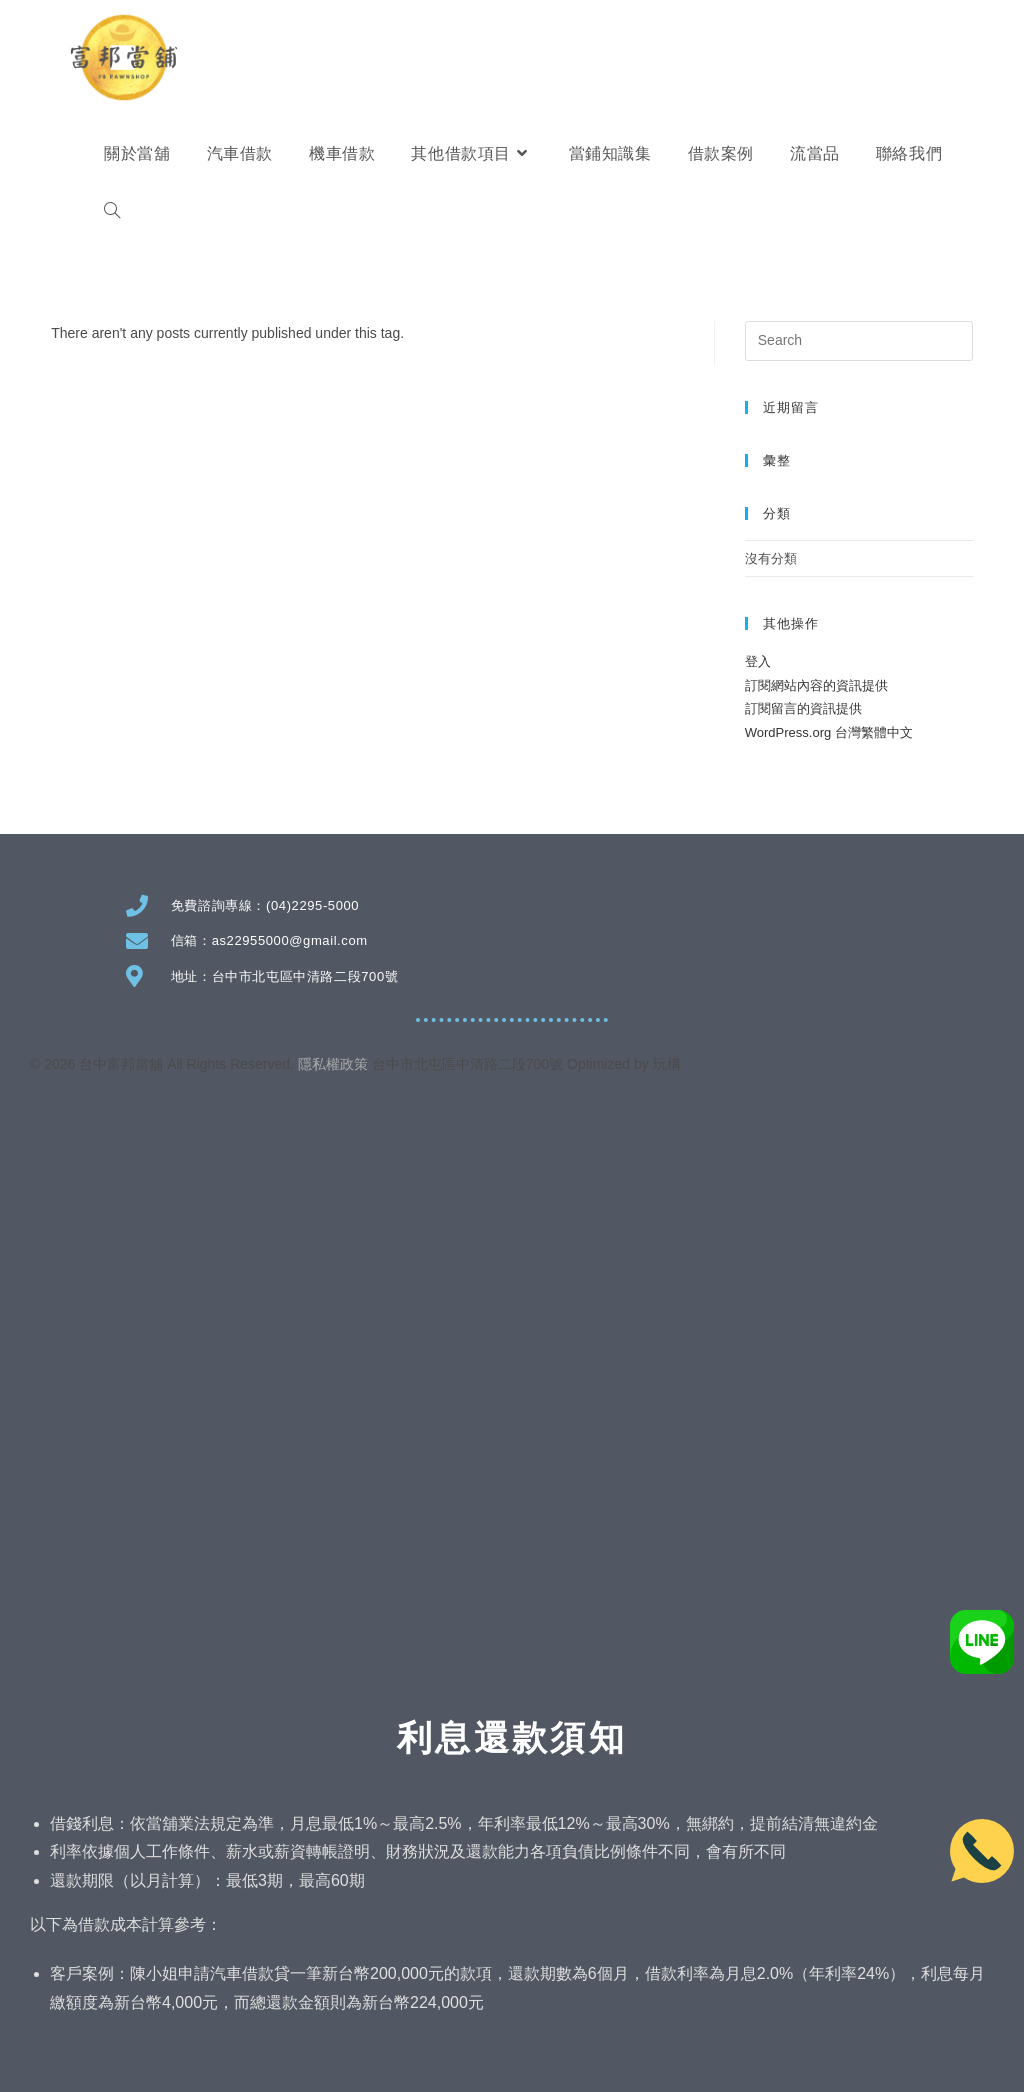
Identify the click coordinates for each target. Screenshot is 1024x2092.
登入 (758, 661)
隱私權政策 (333, 1064)
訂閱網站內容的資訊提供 (816, 685)
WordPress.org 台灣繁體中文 (829, 732)
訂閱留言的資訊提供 (803, 708)
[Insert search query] (859, 341)
